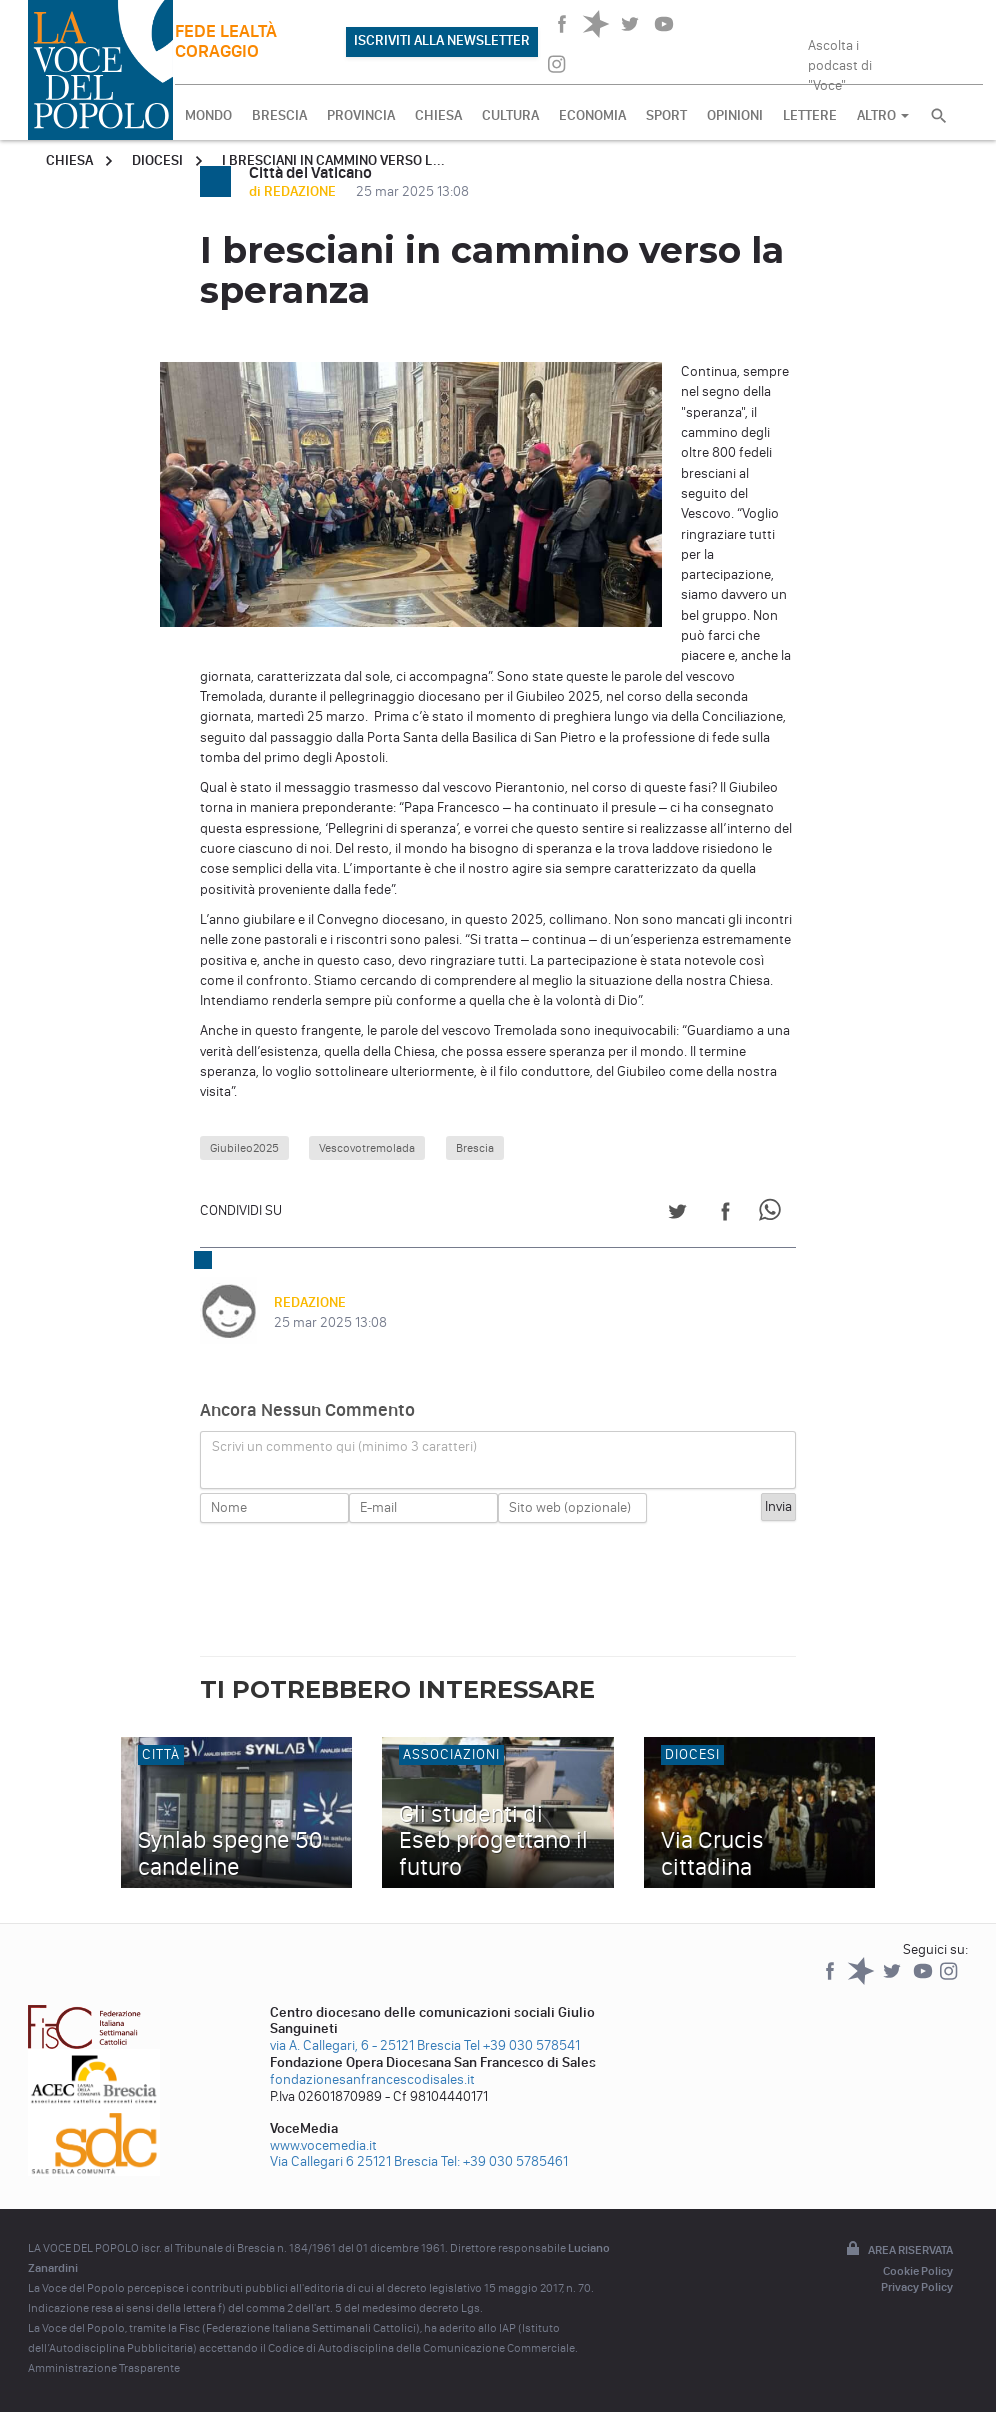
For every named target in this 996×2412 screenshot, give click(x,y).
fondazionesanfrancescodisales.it (372, 2079)
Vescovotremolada (367, 1148)
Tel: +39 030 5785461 (504, 2161)
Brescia (475, 1148)
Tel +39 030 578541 (522, 2045)
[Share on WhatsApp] (773, 1214)
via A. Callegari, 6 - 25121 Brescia (365, 2045)
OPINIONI (735, 115)
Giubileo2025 (244, 1148)
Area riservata (898, 2250)
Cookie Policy (918, 2271)
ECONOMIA (592, 115)
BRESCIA (279, 115)
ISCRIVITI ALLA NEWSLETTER (442, 40)
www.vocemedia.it (323, 2145)
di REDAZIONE (294, 191)
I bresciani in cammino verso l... (333, 160)
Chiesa (69, 160)
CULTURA (510, 115)
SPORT (666, 115)
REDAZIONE (310, 1302)
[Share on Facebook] (725, 1214)
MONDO (208, 115)
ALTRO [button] (883, 115)
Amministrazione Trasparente (104, 2368)
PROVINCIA (361, 115)
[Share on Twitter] (677, 1214)
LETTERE (810, 115)
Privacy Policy (917, 2287)
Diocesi (157, 160)
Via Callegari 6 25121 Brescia (354, 2161)
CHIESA (438, 115)
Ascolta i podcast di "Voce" (840, 59)
